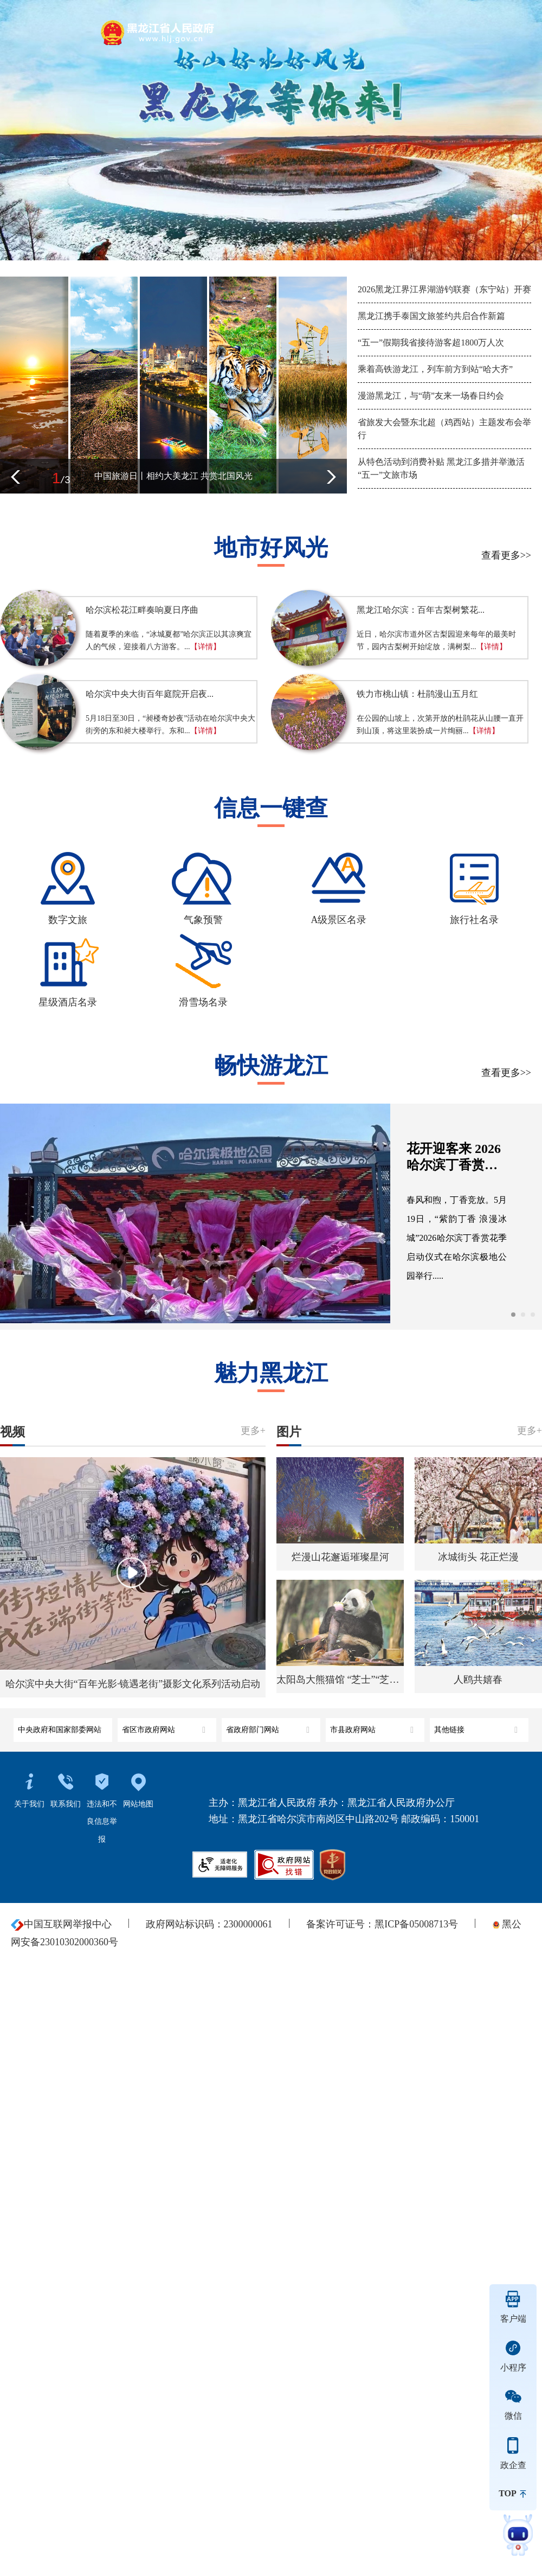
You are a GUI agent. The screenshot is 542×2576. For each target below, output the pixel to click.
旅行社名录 (474, 919)
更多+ (253, 1430)
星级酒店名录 (67, 1002)
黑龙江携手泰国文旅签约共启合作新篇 (431, 316)
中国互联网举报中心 (61, 1924)
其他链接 (477, 1726)
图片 (289, 1431)
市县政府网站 (373, 1726)
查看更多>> (506, 555)
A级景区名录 (339, 919)
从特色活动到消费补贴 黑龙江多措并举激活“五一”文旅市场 (441, 468)
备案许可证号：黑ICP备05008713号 (382, 1924)
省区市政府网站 (165, 1726)
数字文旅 (67, 919)
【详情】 (205, 647)
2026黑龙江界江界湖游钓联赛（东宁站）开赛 (444, 289)
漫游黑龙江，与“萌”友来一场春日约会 (431, 395)
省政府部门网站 (269, 1726)
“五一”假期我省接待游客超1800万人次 (431, 342)
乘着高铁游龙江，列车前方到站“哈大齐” (435, 369)
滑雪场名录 (203, 1002)
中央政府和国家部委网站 (61, 1726)
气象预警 (203, 919)
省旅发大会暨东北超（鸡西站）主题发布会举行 (444, 429)
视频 (13, 1431)
